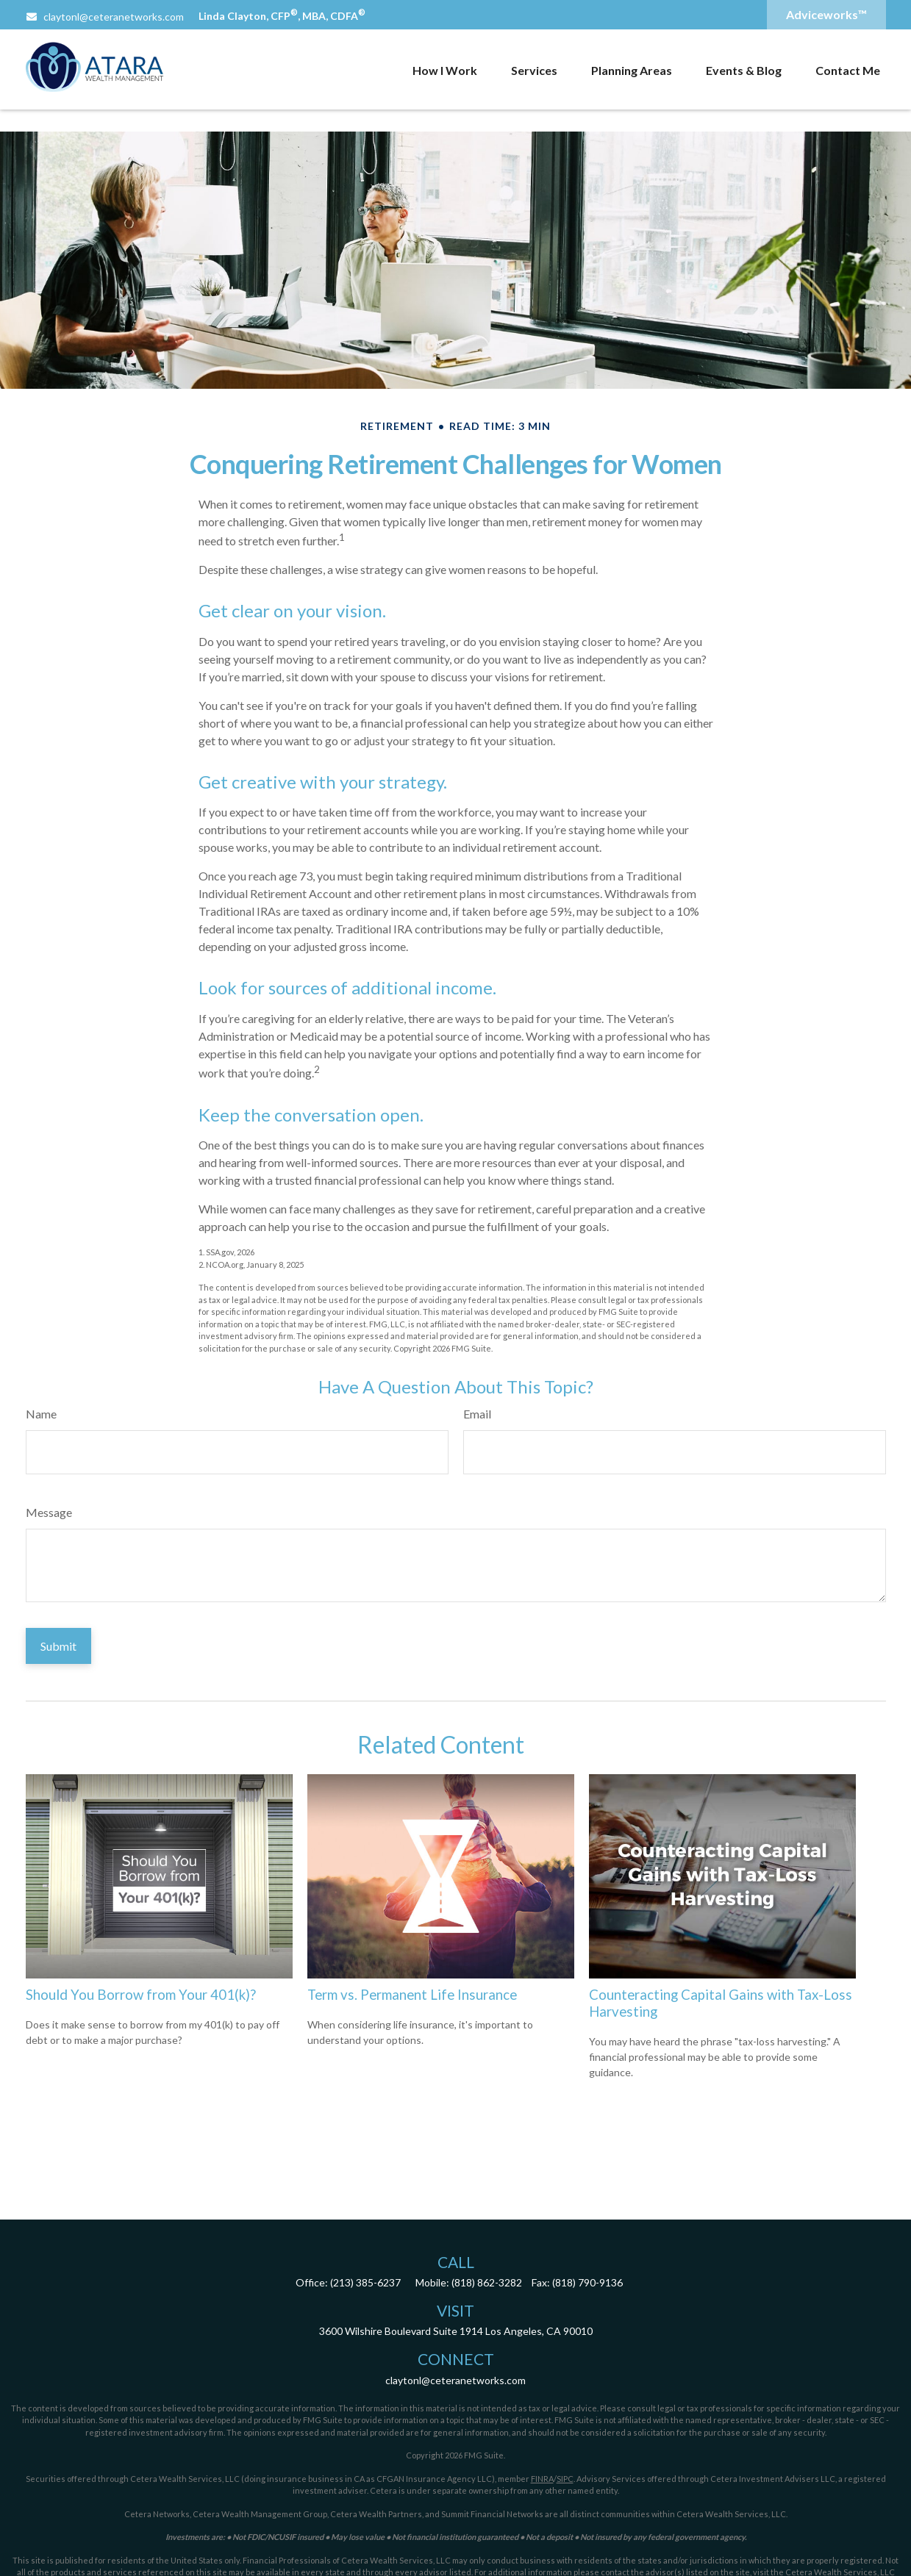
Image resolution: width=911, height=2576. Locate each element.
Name (41, 1414)
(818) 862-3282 (486, 2282)
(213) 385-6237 (365, 2282)
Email (477, 1414)
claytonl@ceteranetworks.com (105, 16)
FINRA (542, 2478)
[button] (445, 69)
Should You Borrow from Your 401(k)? (141, 1995)
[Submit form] (58, 1646)
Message (49, 1512)
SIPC (565, 2478)
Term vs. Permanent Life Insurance (412, 1995)
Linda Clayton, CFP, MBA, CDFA (282, 16)
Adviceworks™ (826, 14)
